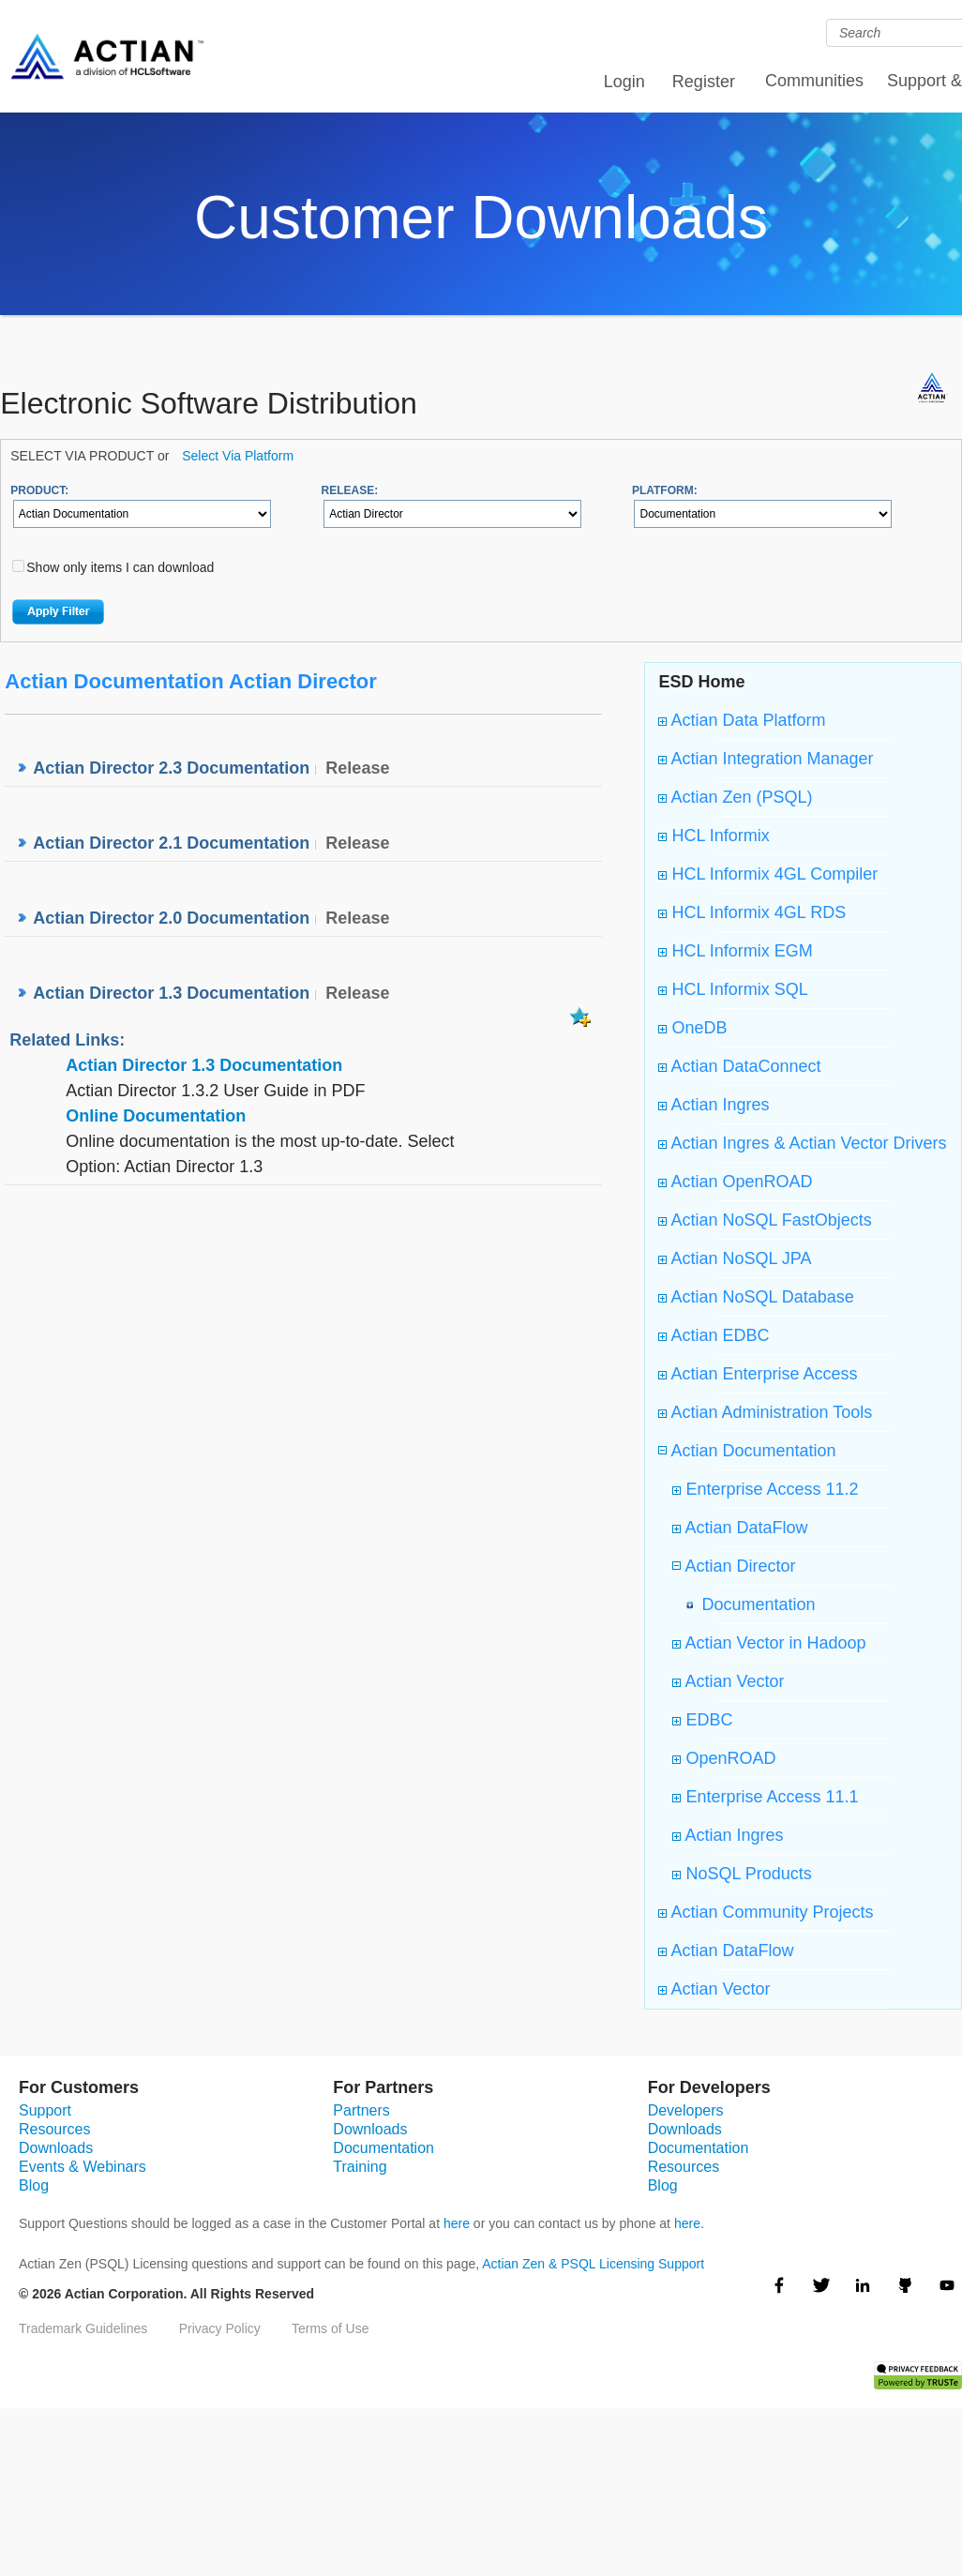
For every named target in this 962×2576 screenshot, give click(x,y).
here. (689, 2223)
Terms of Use (330, 2328)
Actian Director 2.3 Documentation (171, 768)
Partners (361, 2110)
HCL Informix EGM (735, 951)
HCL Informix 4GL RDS (752, 912)
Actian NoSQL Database (755, 1297)
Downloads (56, 2148)
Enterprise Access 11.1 (765, 1796)
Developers (686, 2110)
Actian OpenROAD (735, 1181)
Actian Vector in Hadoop (768, 1643)
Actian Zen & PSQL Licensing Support (593, 2263)
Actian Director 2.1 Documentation (171, 843)
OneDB (692, 1027)
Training (359, 2167)
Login (624, 81)
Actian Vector (728, 1681)
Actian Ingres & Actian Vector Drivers (802, 1143)
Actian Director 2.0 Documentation (171, 918)
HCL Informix (713, 835)
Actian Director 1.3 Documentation (171, 993)
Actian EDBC (713, 1335)
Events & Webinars (82, 2167)
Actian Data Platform (741, 720)
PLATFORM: (665, 490)
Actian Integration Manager (765, 758)
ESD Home (701, 681)
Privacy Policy (220, 2328)
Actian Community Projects (765, 1912)
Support (45, 2110)
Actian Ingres (713, 1104)
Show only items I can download (120, 567)
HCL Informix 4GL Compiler (768, 874)
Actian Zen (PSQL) (735, 797)
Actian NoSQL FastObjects (764, 1220)
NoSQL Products (741, 1873)
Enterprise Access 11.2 (765, 1489)
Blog (34, 2185)
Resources (54, 2129)
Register (703, 81)
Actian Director (738, 1566)
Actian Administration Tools (765, 1412)
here (456, 2223)
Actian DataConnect (739, 1066)
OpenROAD (723, 1758)
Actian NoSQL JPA (734, 1258)
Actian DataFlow (739, 1527)
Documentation (753, 1604)
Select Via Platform (237, 455)
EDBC (702, 1719)
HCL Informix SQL (732, 989)
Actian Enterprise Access (757, 1373)
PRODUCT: (39, 490)
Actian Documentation (751, 1450)
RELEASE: (350, 490)
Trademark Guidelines (83, 2328)
